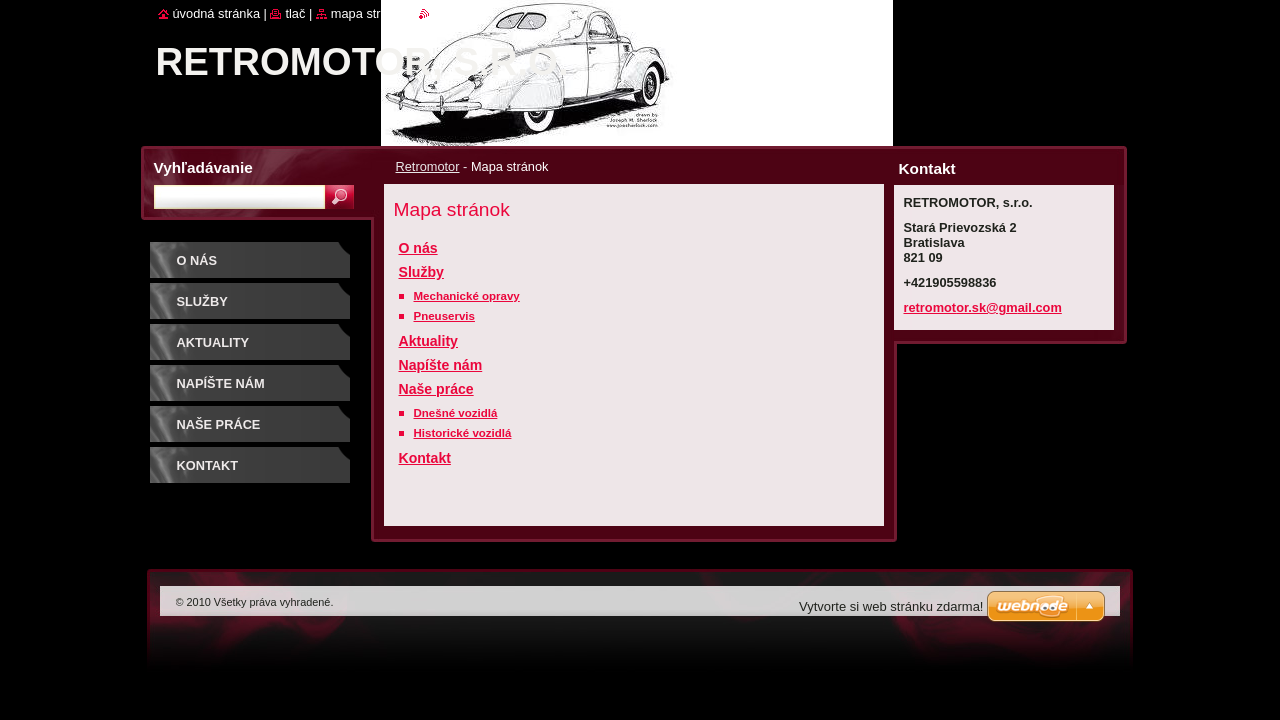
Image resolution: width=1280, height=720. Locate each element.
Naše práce (436, 389)
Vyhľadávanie (203, 167)
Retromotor (428, 166)
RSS (442, 13)
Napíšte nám (441, 365)
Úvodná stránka (217, 13)
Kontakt (425, 458)
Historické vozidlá (463, 433)
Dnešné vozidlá (456, 413)
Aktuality (428, 341)
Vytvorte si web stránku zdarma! (891, 606)
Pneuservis (444, 316)
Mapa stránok (370, 13)
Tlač (295, 13)
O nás (418, 248)
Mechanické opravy (467, 296)
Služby (421, 272)
